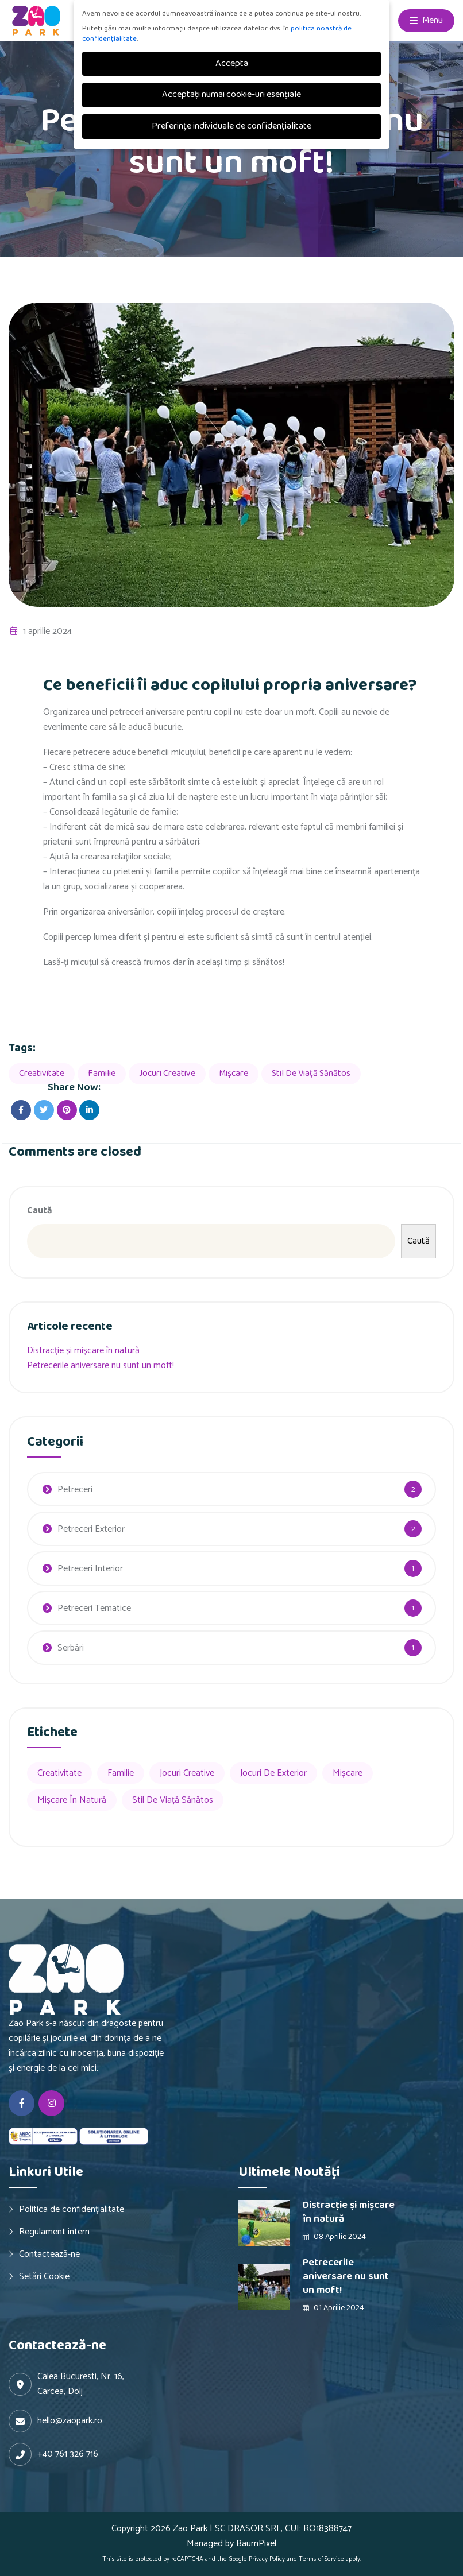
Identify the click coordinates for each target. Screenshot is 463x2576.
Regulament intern (54, 2231)
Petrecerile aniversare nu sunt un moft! (100, 1365)
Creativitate (41, 1073)
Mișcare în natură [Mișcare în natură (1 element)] (71, 1800)
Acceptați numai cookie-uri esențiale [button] (231, 94)
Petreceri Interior (90, 1568)
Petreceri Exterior (91, 1529)
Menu (426, 20)
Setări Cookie (44, 2276)
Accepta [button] (231, 63)
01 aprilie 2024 (333, 2308)
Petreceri (74, 1489)
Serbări (70, 1648)
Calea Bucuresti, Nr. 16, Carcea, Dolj (80, 2384)
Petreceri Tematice (94, 1608)
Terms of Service (321, 2559)
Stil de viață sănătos (311, 1073)
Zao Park (190, 2528)
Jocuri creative (167, 1073)
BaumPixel (256, 2543)
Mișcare (233, 1073)
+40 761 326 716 (67, 2454)
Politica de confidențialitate (71, 2209)
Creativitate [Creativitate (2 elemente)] (59, 1773)
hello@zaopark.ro (69, 2421)
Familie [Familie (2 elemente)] (120, 1773)
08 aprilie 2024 (334, 2236)
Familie (101, 1073)
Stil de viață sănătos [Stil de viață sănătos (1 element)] (172, 1800)
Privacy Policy (267, 2559)
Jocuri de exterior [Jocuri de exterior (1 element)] (273, 1773)
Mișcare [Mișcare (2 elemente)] (347, 1773)
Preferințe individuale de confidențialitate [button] (231, 126)
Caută (39, 1210)
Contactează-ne (49, 2254)
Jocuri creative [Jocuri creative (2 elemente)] (187, 1773)
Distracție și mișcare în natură (83, 1350)
